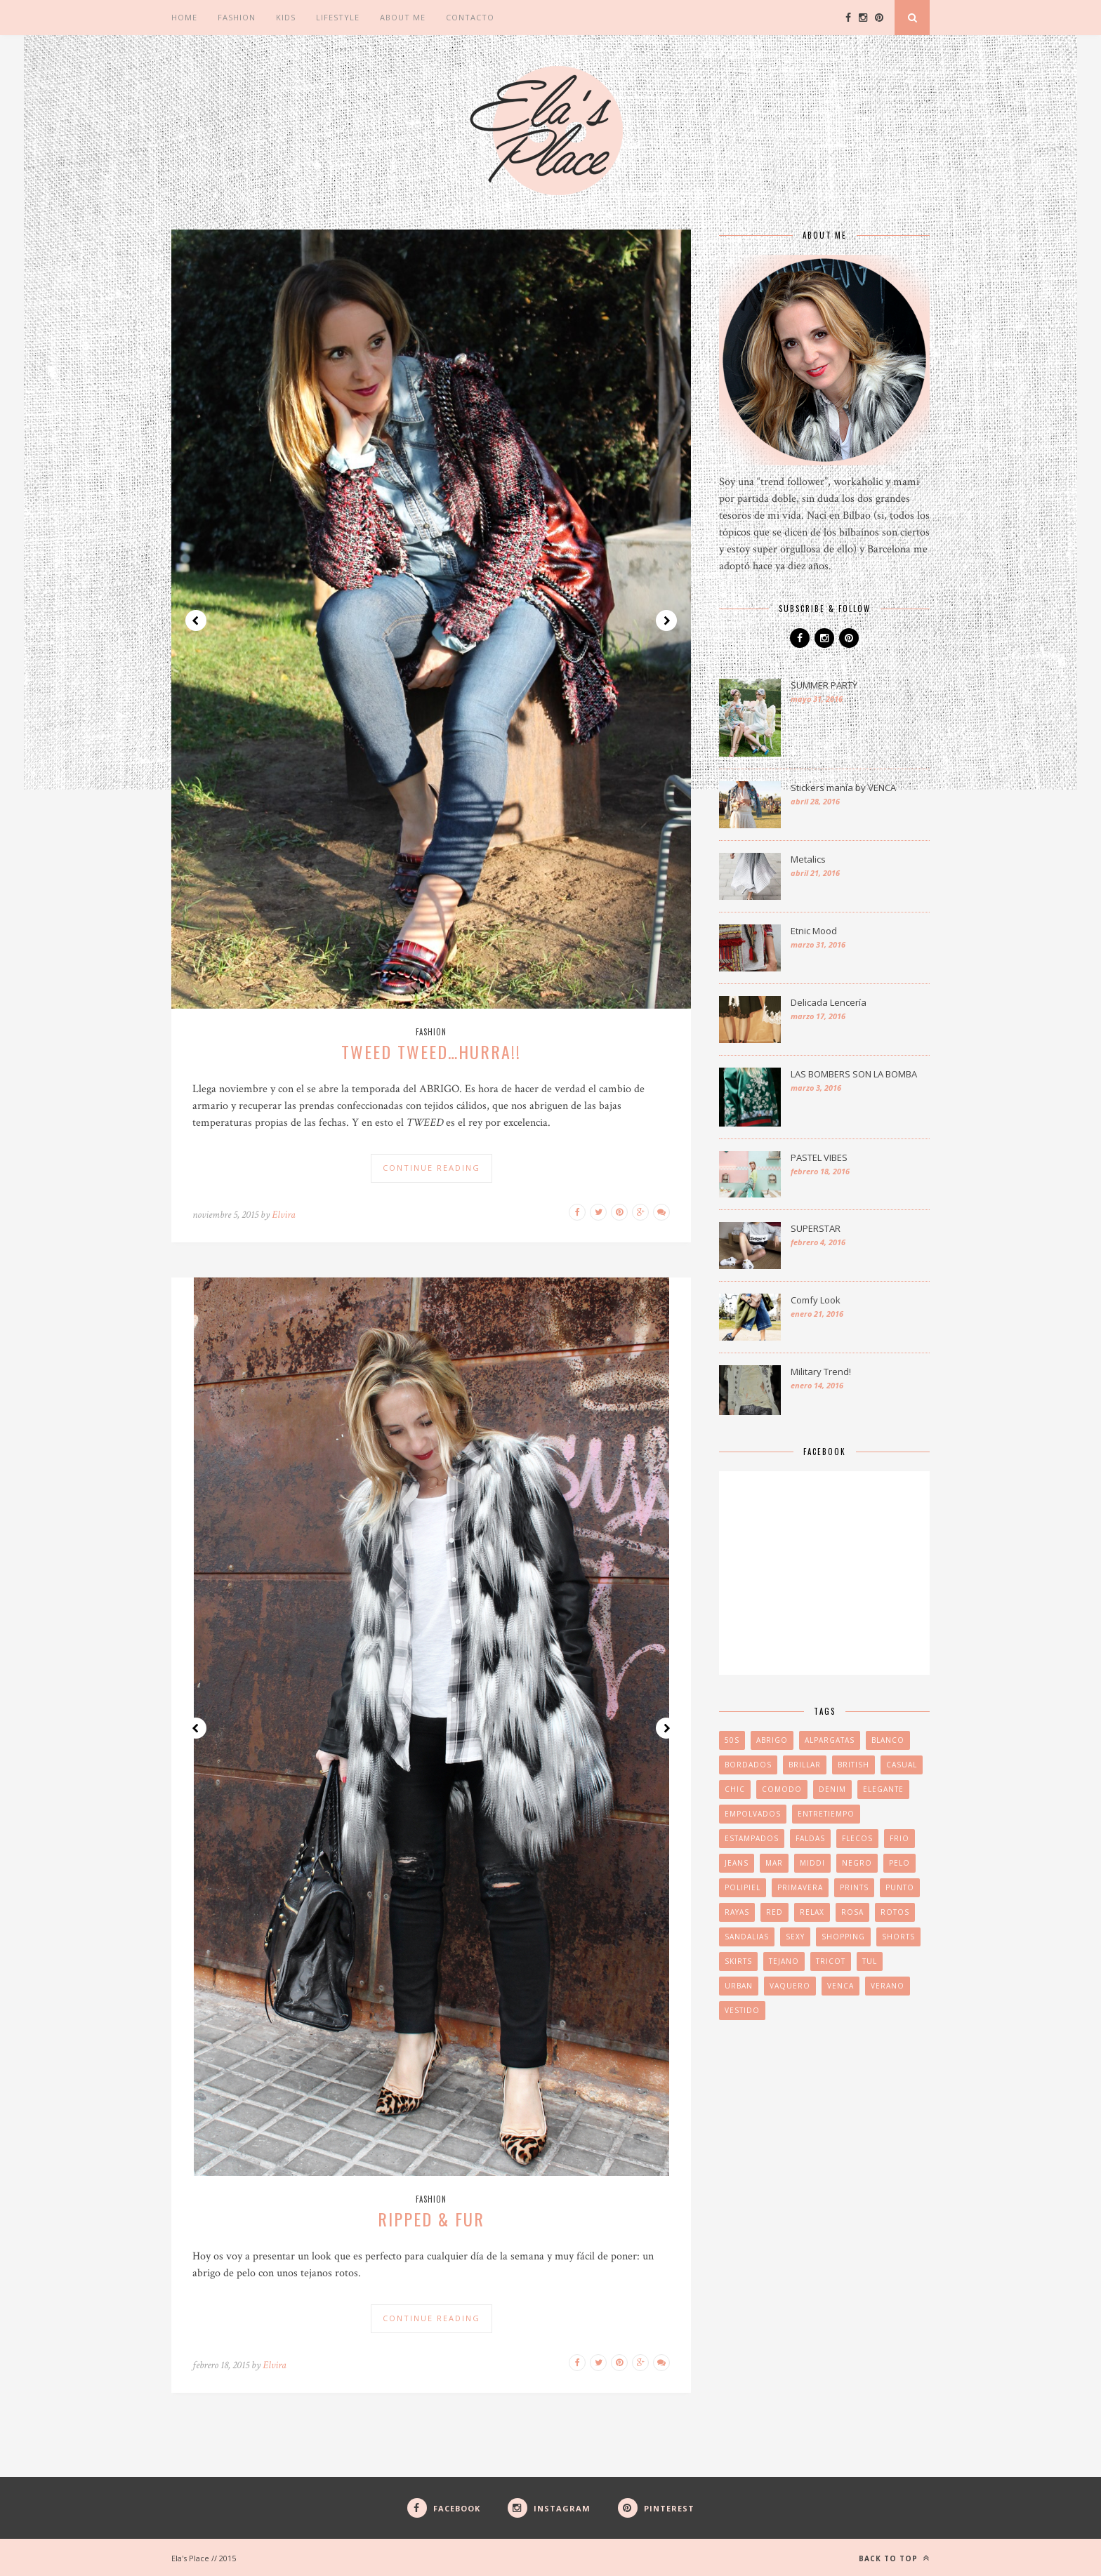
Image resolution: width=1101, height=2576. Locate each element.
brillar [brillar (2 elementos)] (805, 1765)
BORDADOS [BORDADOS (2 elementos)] (748, 1765)
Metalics (808, 859)
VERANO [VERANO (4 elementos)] (887, 1986)
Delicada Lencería (828, 1002)
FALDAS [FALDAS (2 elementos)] (810, 1838)
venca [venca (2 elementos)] (840, 1986)
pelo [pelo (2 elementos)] (899, 1863)
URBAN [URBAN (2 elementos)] (739, 1986)
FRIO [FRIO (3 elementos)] (899, 1838)
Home (184, 17)
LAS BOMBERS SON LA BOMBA (854, 1074)
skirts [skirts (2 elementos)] (738, 1961)
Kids (286, 17)
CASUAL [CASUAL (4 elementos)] (901, 1765)
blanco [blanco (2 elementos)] (887, 1740)
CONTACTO (470, 17)
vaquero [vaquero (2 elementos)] (790, 1986)
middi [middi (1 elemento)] (812, 1863)
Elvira (284, 1214)
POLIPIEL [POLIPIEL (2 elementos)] (742, 1887)
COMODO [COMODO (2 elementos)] (782, 1789)
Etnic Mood (814, 930)
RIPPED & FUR (431, 2218)
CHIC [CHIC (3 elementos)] (735, 1789)
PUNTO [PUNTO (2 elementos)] (899, 1887)
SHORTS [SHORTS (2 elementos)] (898, 1936)
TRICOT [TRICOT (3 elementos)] (830, 1961)
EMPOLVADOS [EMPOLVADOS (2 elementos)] (753, 1814)
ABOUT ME (403, 17)
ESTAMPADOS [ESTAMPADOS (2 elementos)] (752, 1838)
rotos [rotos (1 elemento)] (895, 1912)
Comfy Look (815, 1300)
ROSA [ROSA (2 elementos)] (852, 1912)
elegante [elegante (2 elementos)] (883, 1789)
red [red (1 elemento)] (774, 1912)
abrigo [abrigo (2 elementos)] (772, 1740)
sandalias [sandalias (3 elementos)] (747, 1936)
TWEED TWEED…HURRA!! (431, 1051)
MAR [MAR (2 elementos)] (774, 1863)
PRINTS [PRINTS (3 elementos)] (854, 1887)
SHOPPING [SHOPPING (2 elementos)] (843, 1936)
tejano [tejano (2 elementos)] (784, 1961)
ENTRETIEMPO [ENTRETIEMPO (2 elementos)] (826, 1814)
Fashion (237, 17)
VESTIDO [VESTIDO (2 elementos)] (742, 2010)
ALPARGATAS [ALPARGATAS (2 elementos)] (830, 1740)
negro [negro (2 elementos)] (857, 1863)
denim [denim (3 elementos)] (832, 1789)
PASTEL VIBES (819, 1157)
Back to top (894, 2558)
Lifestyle (338, 17)
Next (666, 620)
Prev (195, 620)
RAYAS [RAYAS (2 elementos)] (737, 1912)
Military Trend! (821, 1371)
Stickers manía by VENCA (843, 787)
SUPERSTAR (815, 1228)
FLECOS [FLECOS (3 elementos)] (857, 1838)
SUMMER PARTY (824, 685)
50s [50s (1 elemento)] (732, 1740)
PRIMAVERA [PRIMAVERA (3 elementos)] (800, 1887)
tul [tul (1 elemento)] (869, 1961)
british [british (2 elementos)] (853, 1765)
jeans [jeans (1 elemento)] (737, 1863)
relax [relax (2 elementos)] (812, 1912)
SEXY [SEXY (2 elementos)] (795, 1936)
